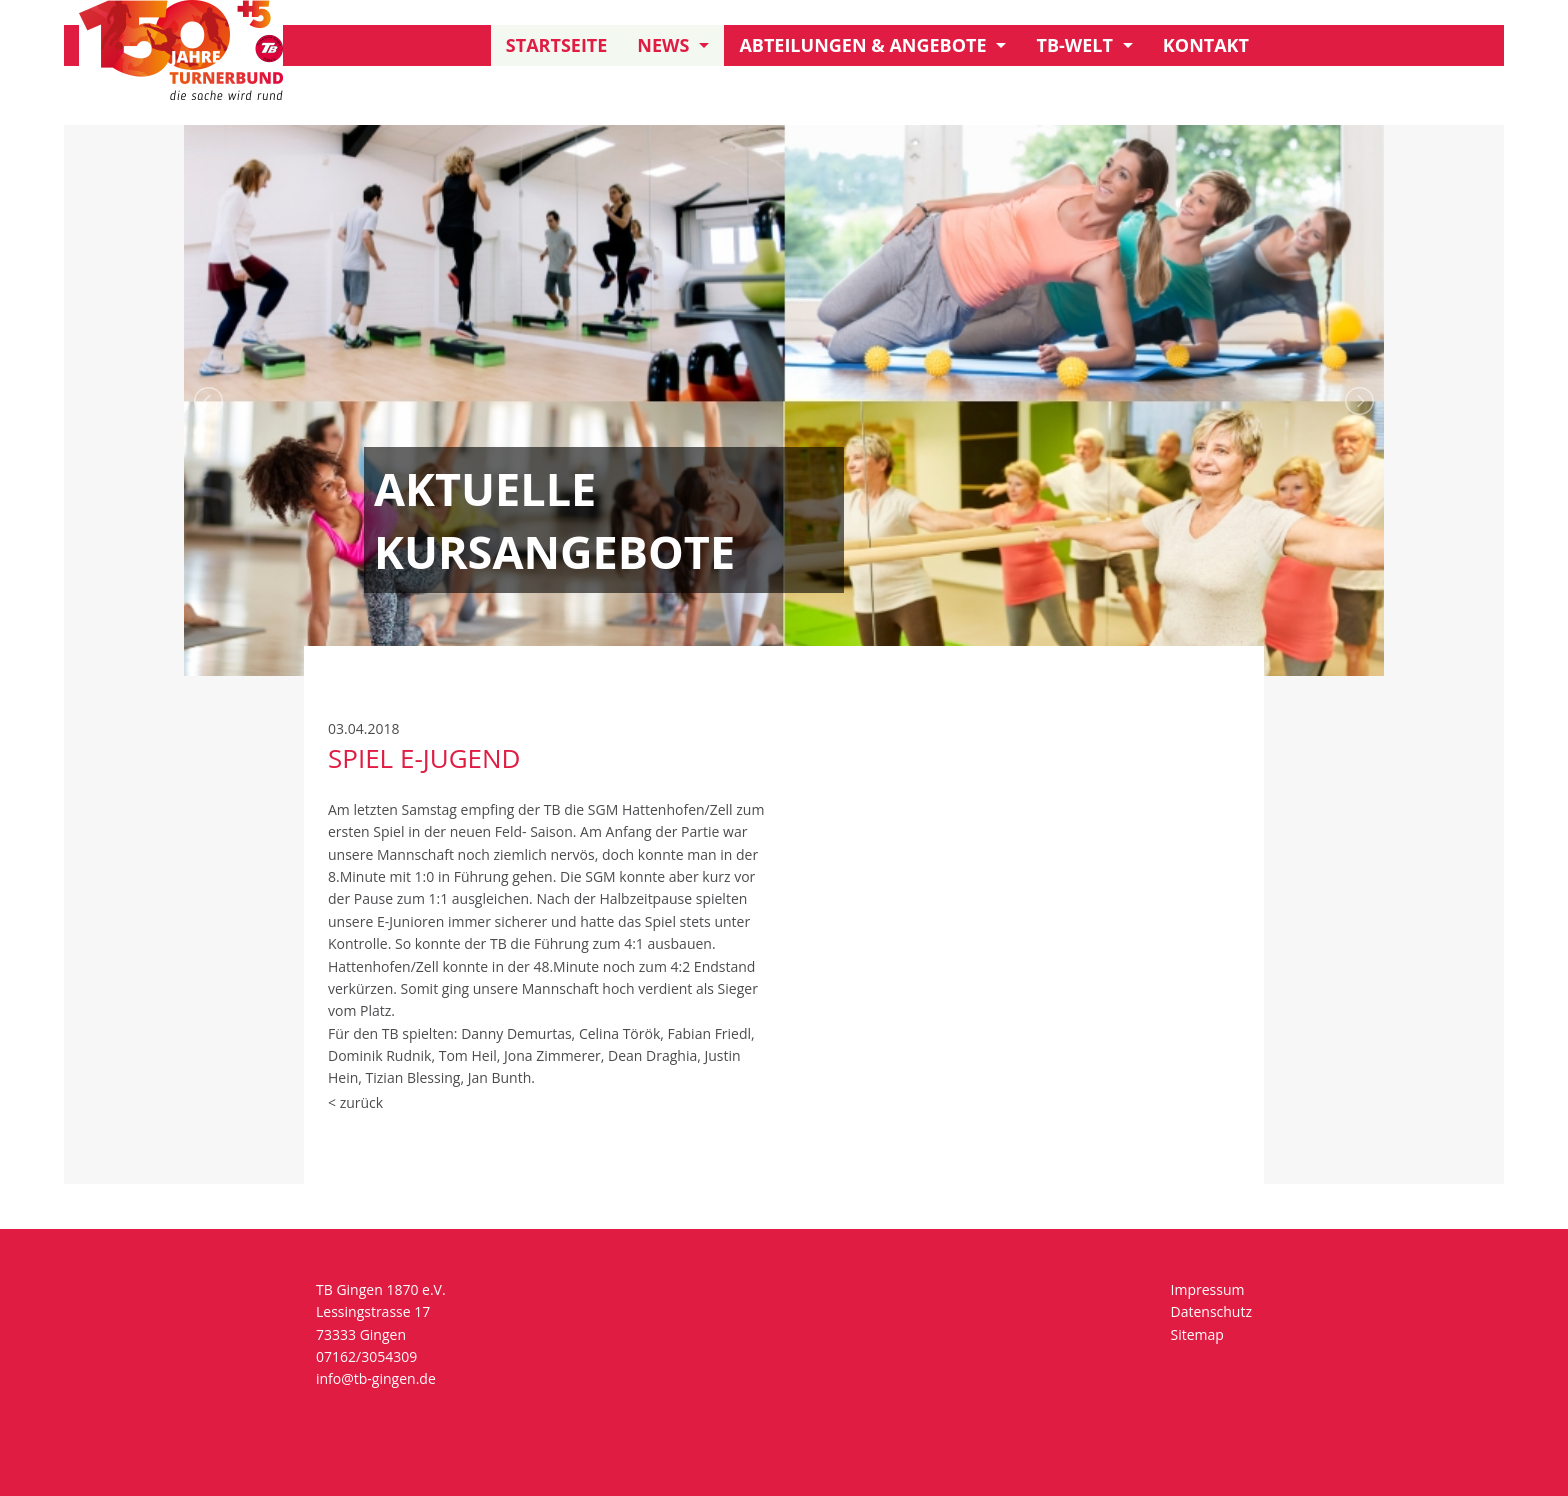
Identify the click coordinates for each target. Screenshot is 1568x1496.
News (663, 45)
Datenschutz (1211, 1311)
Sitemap (1197, 1334)
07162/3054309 (366, 1356)
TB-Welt (1074, 45)
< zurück (355, 1102)
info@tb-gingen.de (376, 1378)
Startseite (557, 45)
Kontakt (1206, 45)
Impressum (1208, 1289)
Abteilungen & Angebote (862, 45)
